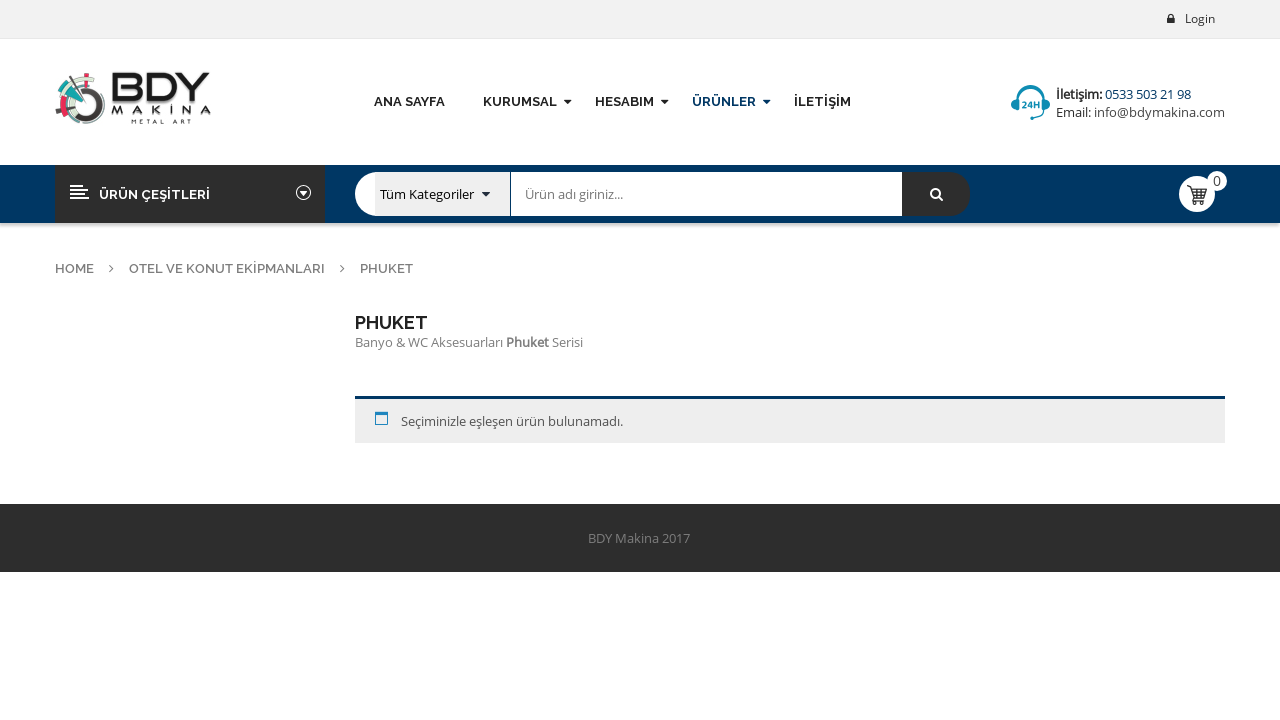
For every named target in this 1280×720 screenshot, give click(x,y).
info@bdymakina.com (1158, 112)
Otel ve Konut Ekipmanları (227, 268)
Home (74, 268)
